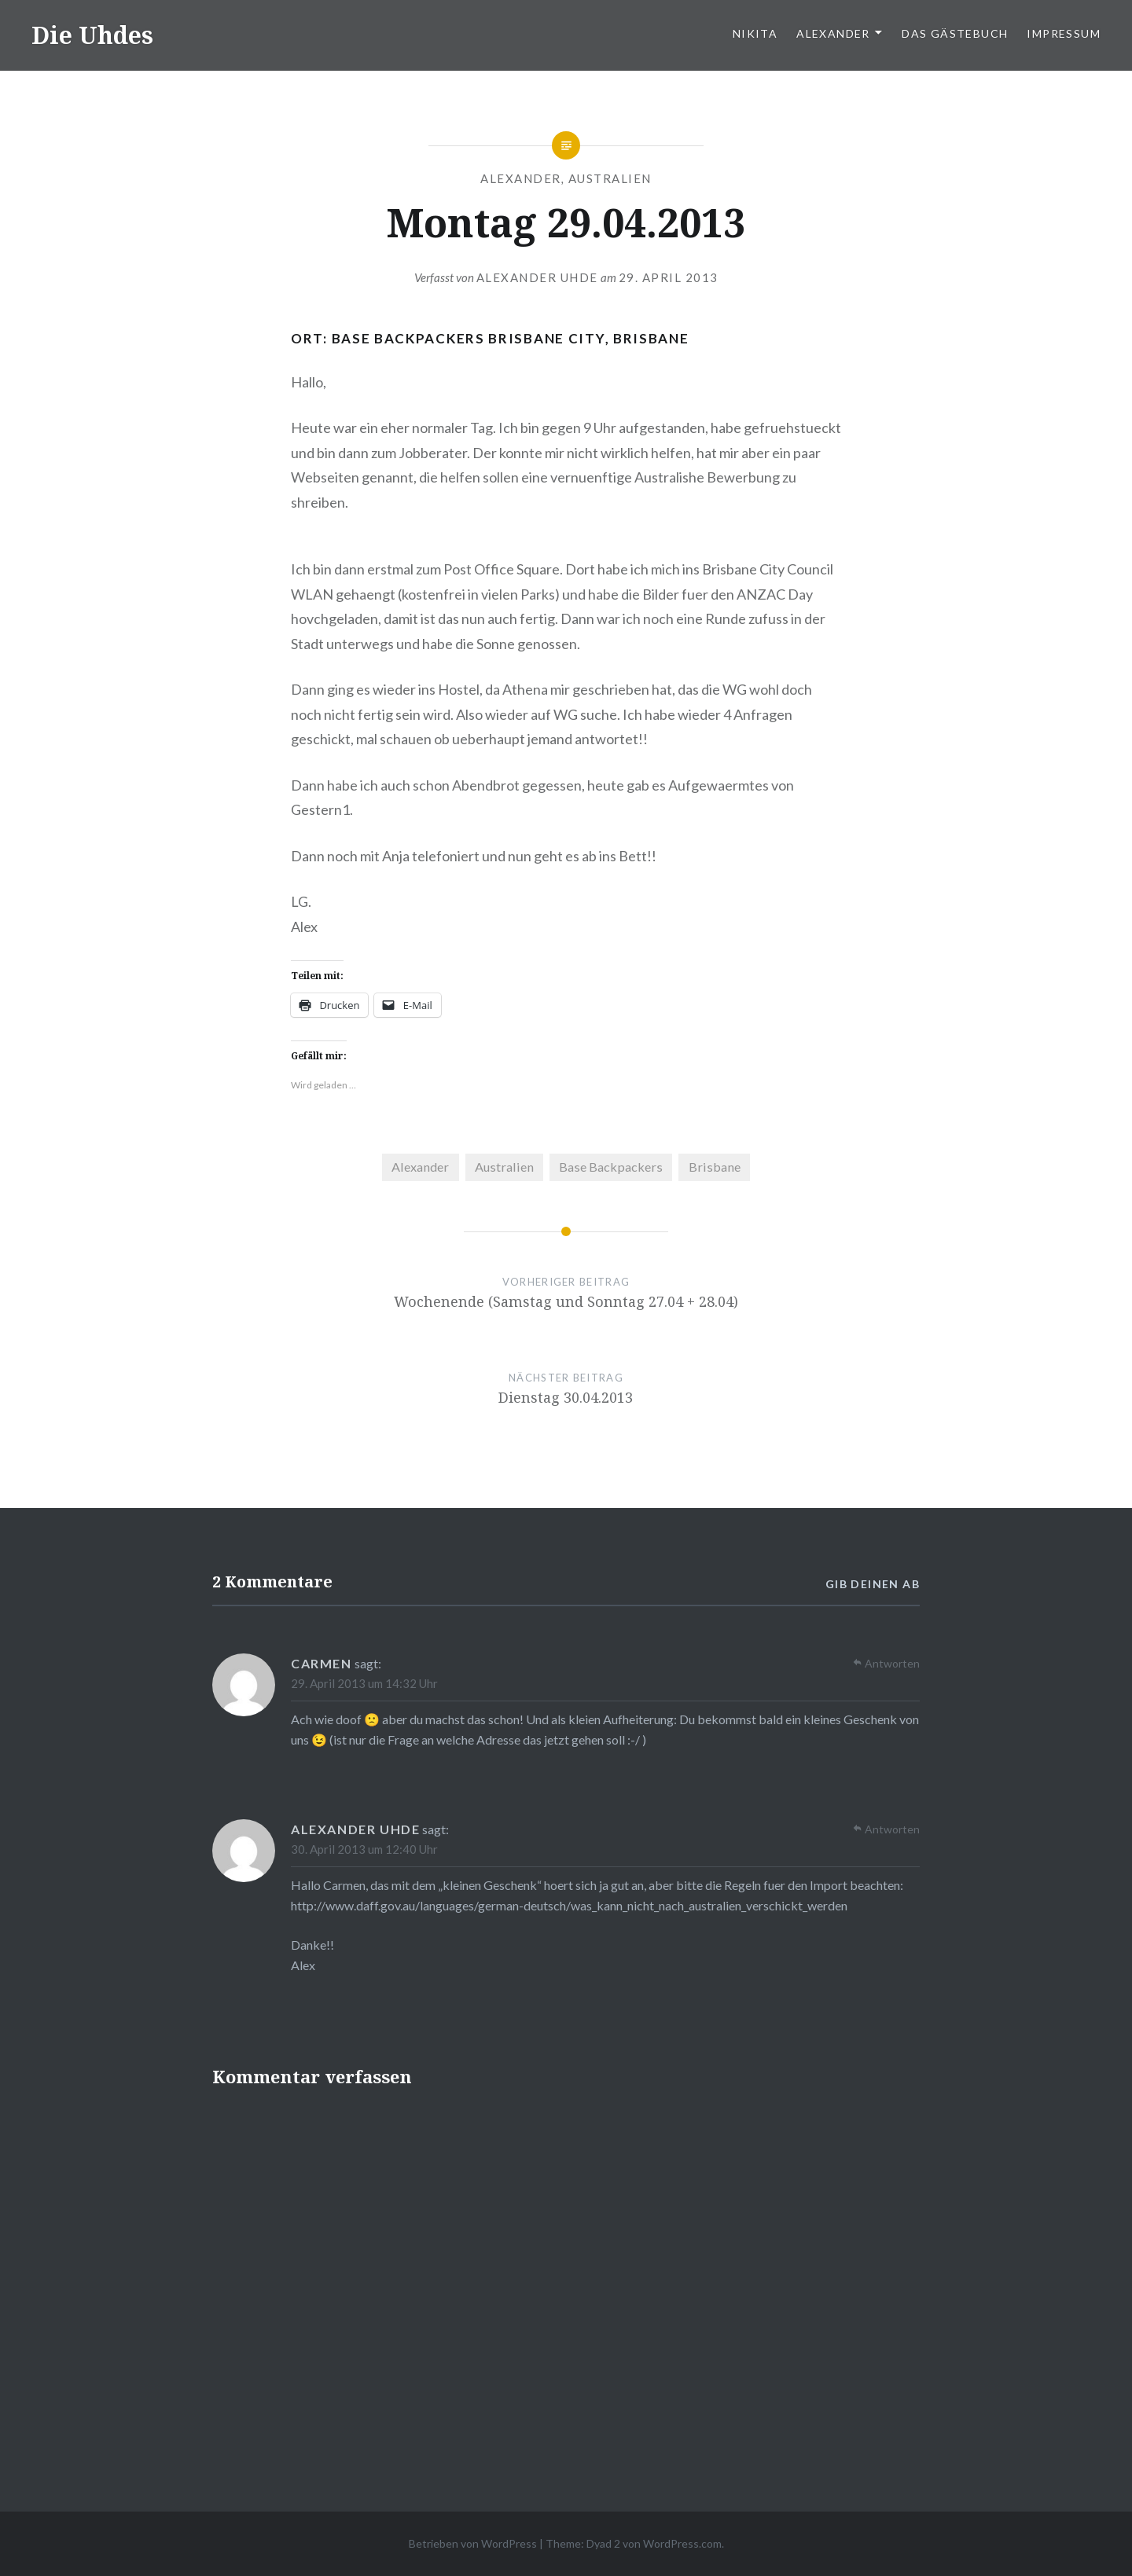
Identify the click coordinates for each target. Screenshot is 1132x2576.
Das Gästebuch (955, 33)
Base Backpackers (611, 1166)
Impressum (1064, 33)
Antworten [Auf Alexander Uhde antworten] (892, 1829)
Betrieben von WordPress (473, 2543)
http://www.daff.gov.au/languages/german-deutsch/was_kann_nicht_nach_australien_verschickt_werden (569, 1905)
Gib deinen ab (872, 1584)
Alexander (833, 33)
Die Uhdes (92, 35)
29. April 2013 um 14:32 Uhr (364, 1683)
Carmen (321, 1663)
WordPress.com (682, 2543)
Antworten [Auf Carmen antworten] (892, 1663)
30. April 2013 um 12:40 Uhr (364, 1849)
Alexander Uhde (537, 277)
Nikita (755, 33)
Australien (610, 178)
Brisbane (715, 1166)
